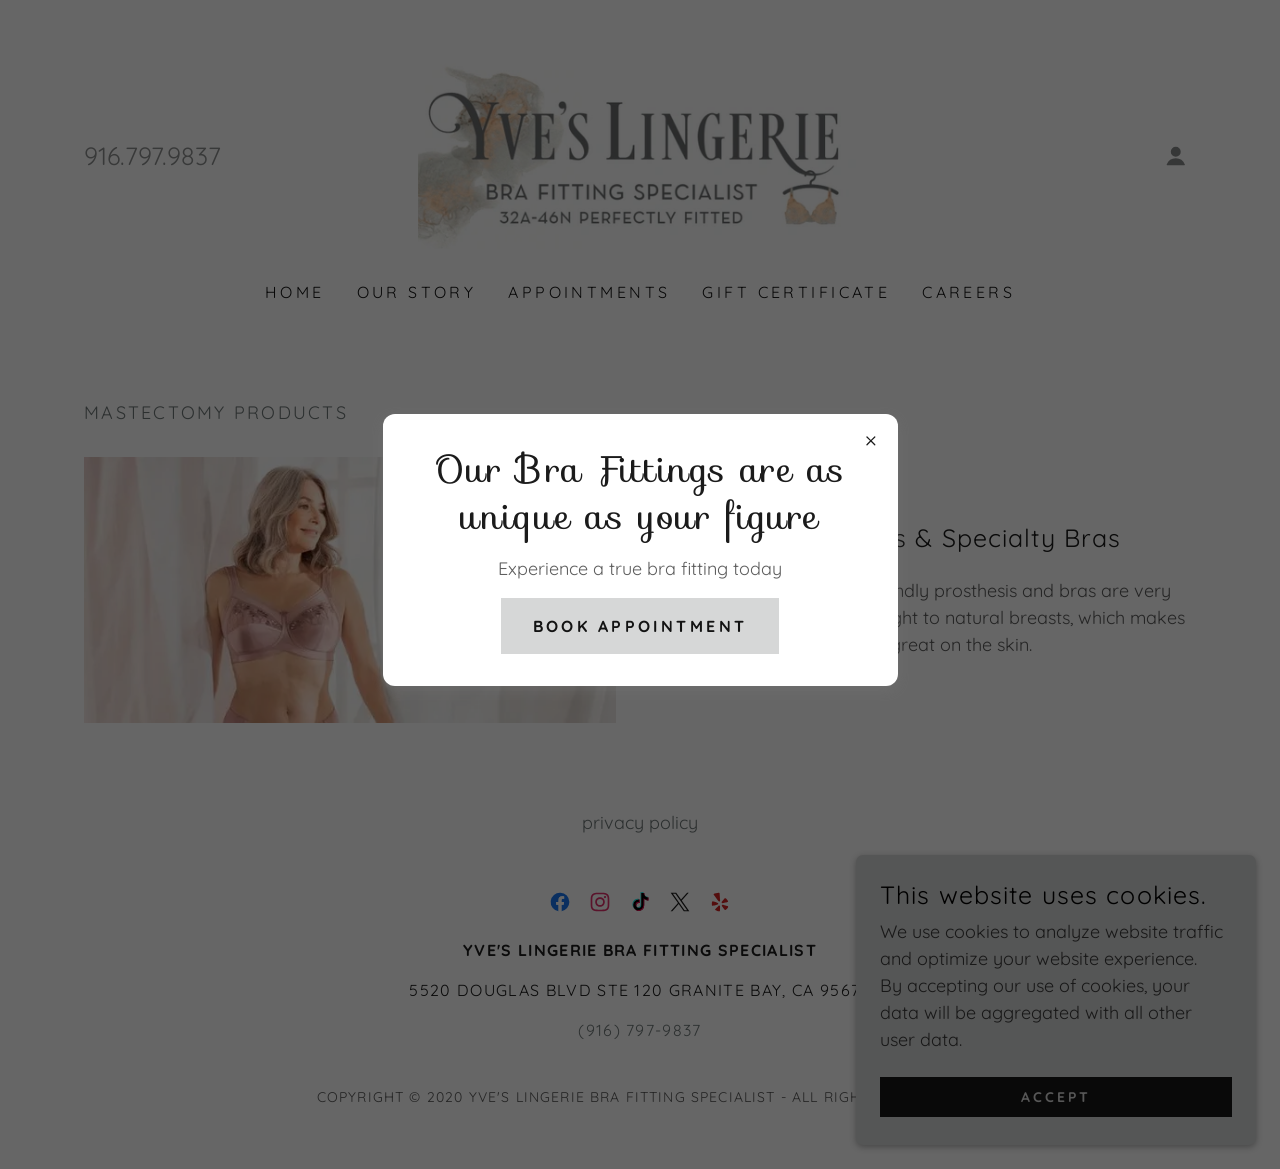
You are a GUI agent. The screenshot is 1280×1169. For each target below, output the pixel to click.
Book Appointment (640, 626)
